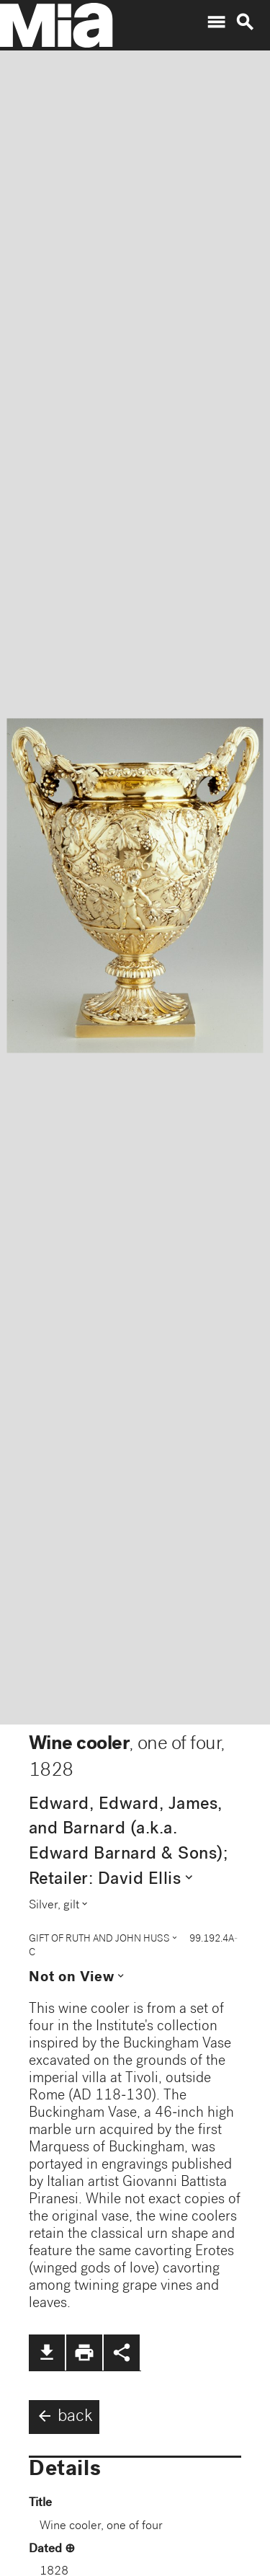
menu (216, 22)
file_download (47, 2352)
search (245, 22)
